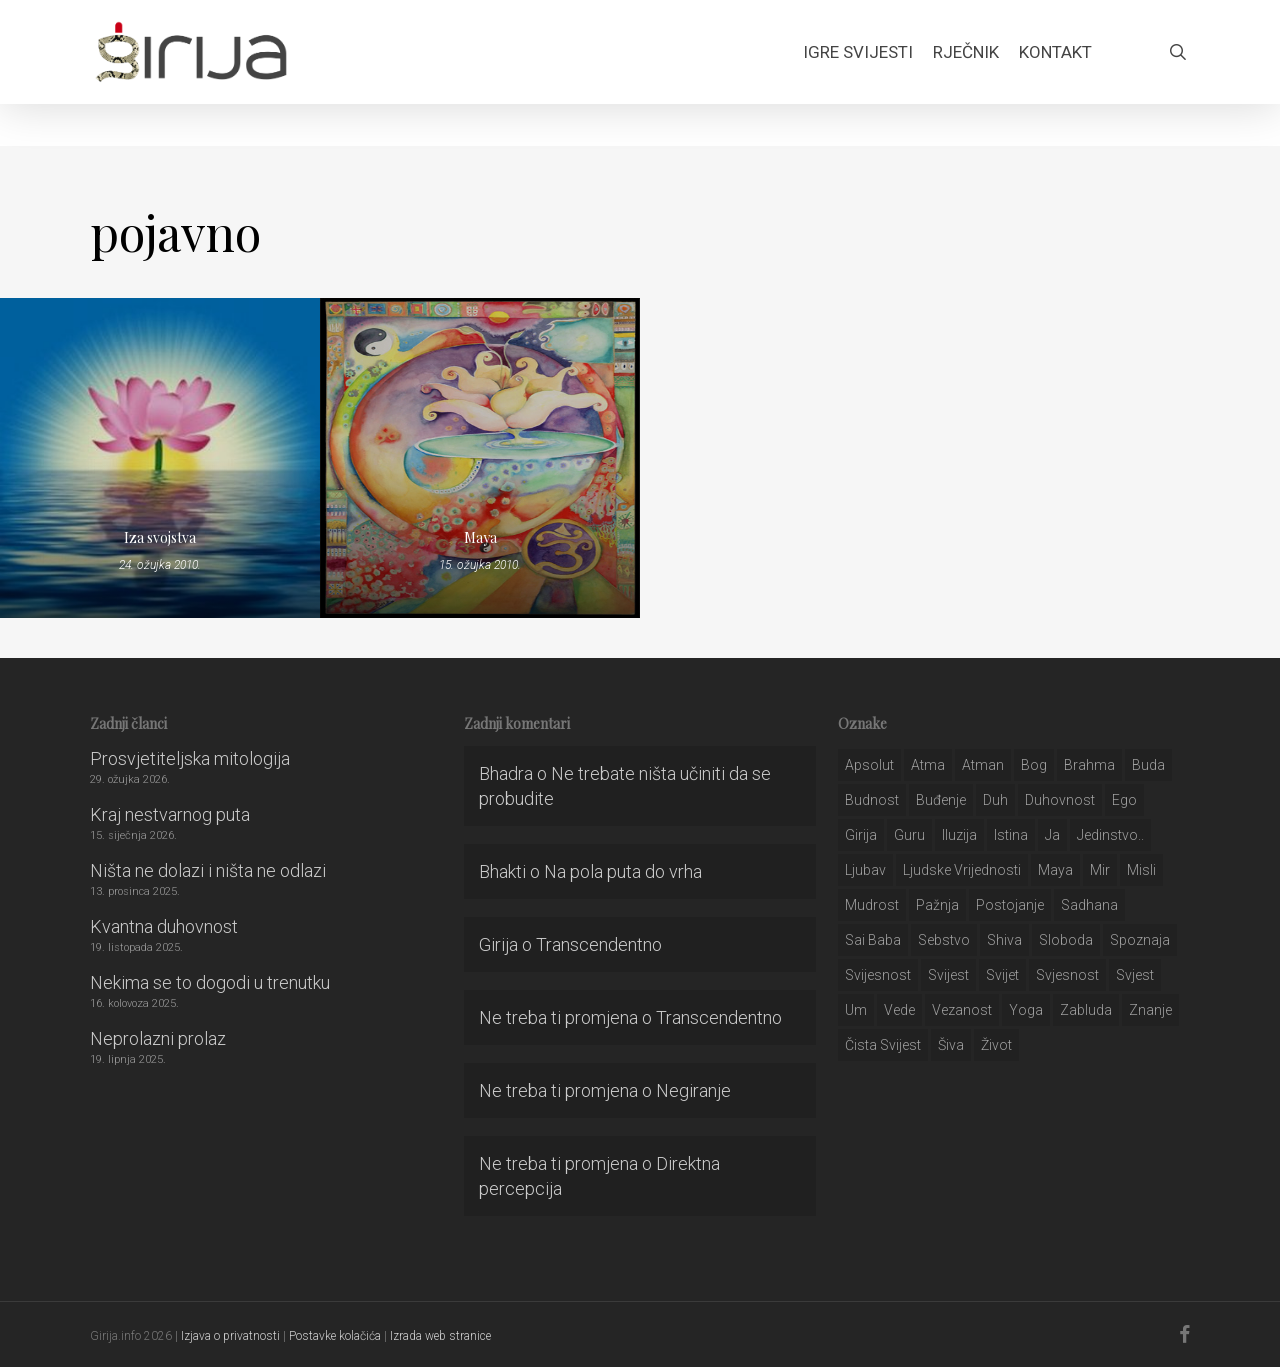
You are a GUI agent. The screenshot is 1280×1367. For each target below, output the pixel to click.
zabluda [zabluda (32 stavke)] (1086, 1010)
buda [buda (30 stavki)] (1148, 765)
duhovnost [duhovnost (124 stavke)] (1060, 800)
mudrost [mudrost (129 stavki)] (872, 905)
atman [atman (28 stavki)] (983, 765)
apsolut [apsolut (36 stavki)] (869, 765)
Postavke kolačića (335, 1336)
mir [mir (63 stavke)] (1100, 870)
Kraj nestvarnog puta (170, 814)
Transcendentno (599, 944)
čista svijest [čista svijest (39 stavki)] (883, 1045)
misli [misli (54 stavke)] (1141, 870)
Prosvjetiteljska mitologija (190, 758)
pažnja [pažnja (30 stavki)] (937, 905)
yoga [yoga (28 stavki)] (1026, 1010)
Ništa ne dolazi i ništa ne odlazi (208, 870)
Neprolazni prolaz (158, 1038)
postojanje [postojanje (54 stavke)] (1010, 905)
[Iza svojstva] (160, 458)
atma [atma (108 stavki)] (928, 765)
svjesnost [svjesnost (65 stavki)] (1067, 975)
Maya (480, 537)
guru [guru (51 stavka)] (909, 835)
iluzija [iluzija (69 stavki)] (959, 835)
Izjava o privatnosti (230, 1336)
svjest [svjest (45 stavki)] (1135, 975)
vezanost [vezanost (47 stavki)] (962, 1010)
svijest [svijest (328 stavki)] (948, 975)
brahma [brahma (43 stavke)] (1089, 765)
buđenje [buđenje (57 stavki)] (941, 800)
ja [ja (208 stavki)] (1052, 835)
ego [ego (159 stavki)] (1124, 800)
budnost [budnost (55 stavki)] (872, 800)
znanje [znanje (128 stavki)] (1150, 1010)
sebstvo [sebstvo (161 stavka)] (944, 940)
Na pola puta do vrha (623, 871)
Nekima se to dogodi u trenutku (210, 982)
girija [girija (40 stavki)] (861, 835)
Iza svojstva (160, 537)
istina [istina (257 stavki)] (1011, 835)
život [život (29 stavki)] (996, 1045)
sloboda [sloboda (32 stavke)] (1066, 940)
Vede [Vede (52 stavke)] (899, 1010)
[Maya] (480, 458)
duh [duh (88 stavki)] (995, 800)
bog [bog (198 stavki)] (1034, 765)
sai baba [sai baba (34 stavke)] (873, 940)
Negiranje (693, 1090)
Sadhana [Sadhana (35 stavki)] (1089, 905)
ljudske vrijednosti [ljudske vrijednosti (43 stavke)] (962, 870)
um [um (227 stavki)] (856, 1010)
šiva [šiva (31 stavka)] (951, 1045)
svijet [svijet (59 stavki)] (1002, 975)
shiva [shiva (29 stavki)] (1004, 940)
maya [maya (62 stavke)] (1055, 870)
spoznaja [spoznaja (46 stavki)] (1140, 940)
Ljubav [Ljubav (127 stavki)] (865, 870)
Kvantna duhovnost (164, 926)
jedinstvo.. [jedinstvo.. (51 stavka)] (1110, 835)
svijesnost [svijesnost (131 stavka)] (878, 975)
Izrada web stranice (440, 1336)
